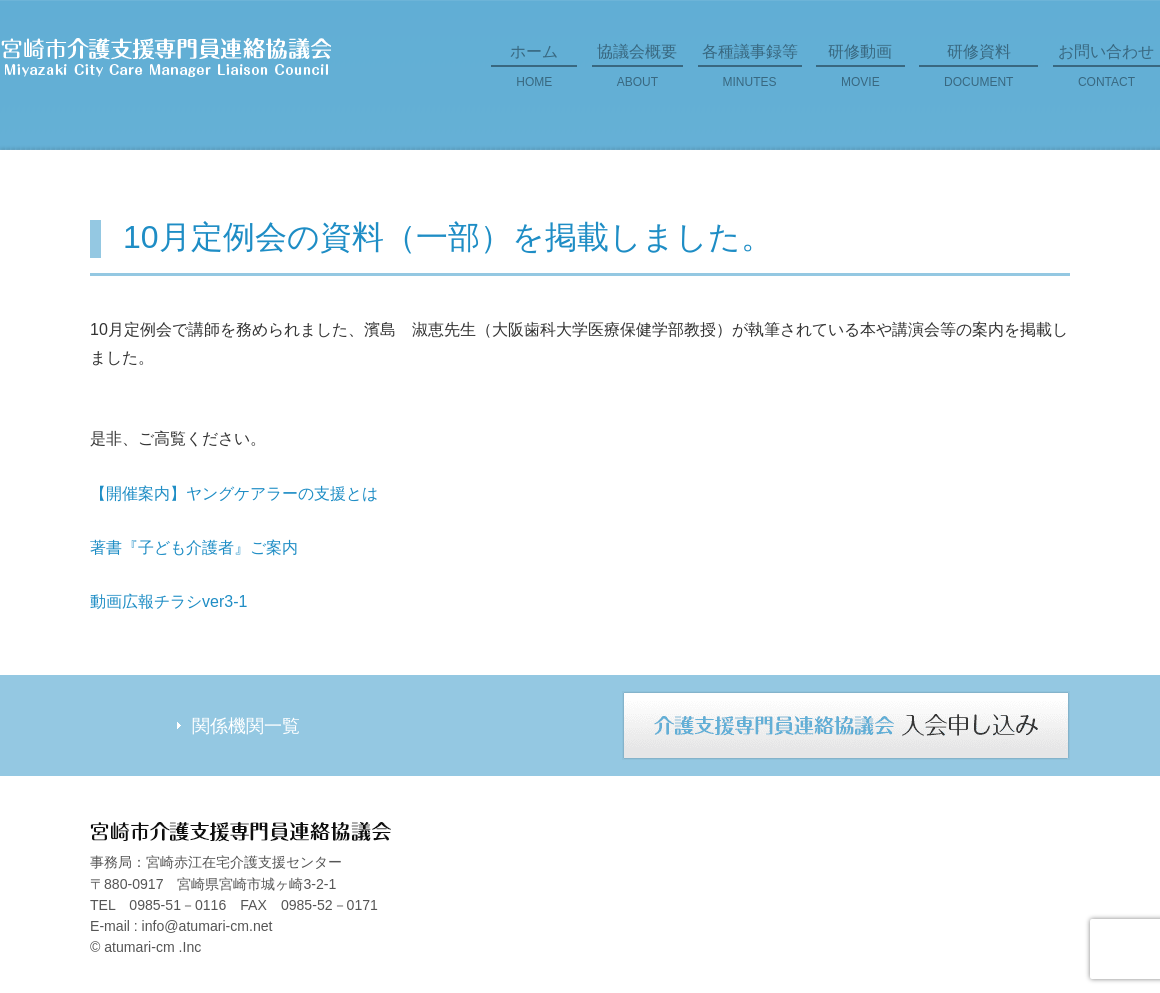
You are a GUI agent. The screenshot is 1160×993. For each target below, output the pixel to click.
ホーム (534, 73)
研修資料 (978, 73)
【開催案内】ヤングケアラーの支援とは (234, 493)
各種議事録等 (750, 73)
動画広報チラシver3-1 (168, 601)
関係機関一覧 (246, 726)
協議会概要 (637, 73)
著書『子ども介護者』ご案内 (194, 547)
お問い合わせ (1106, 73)
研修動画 (860, 73)
